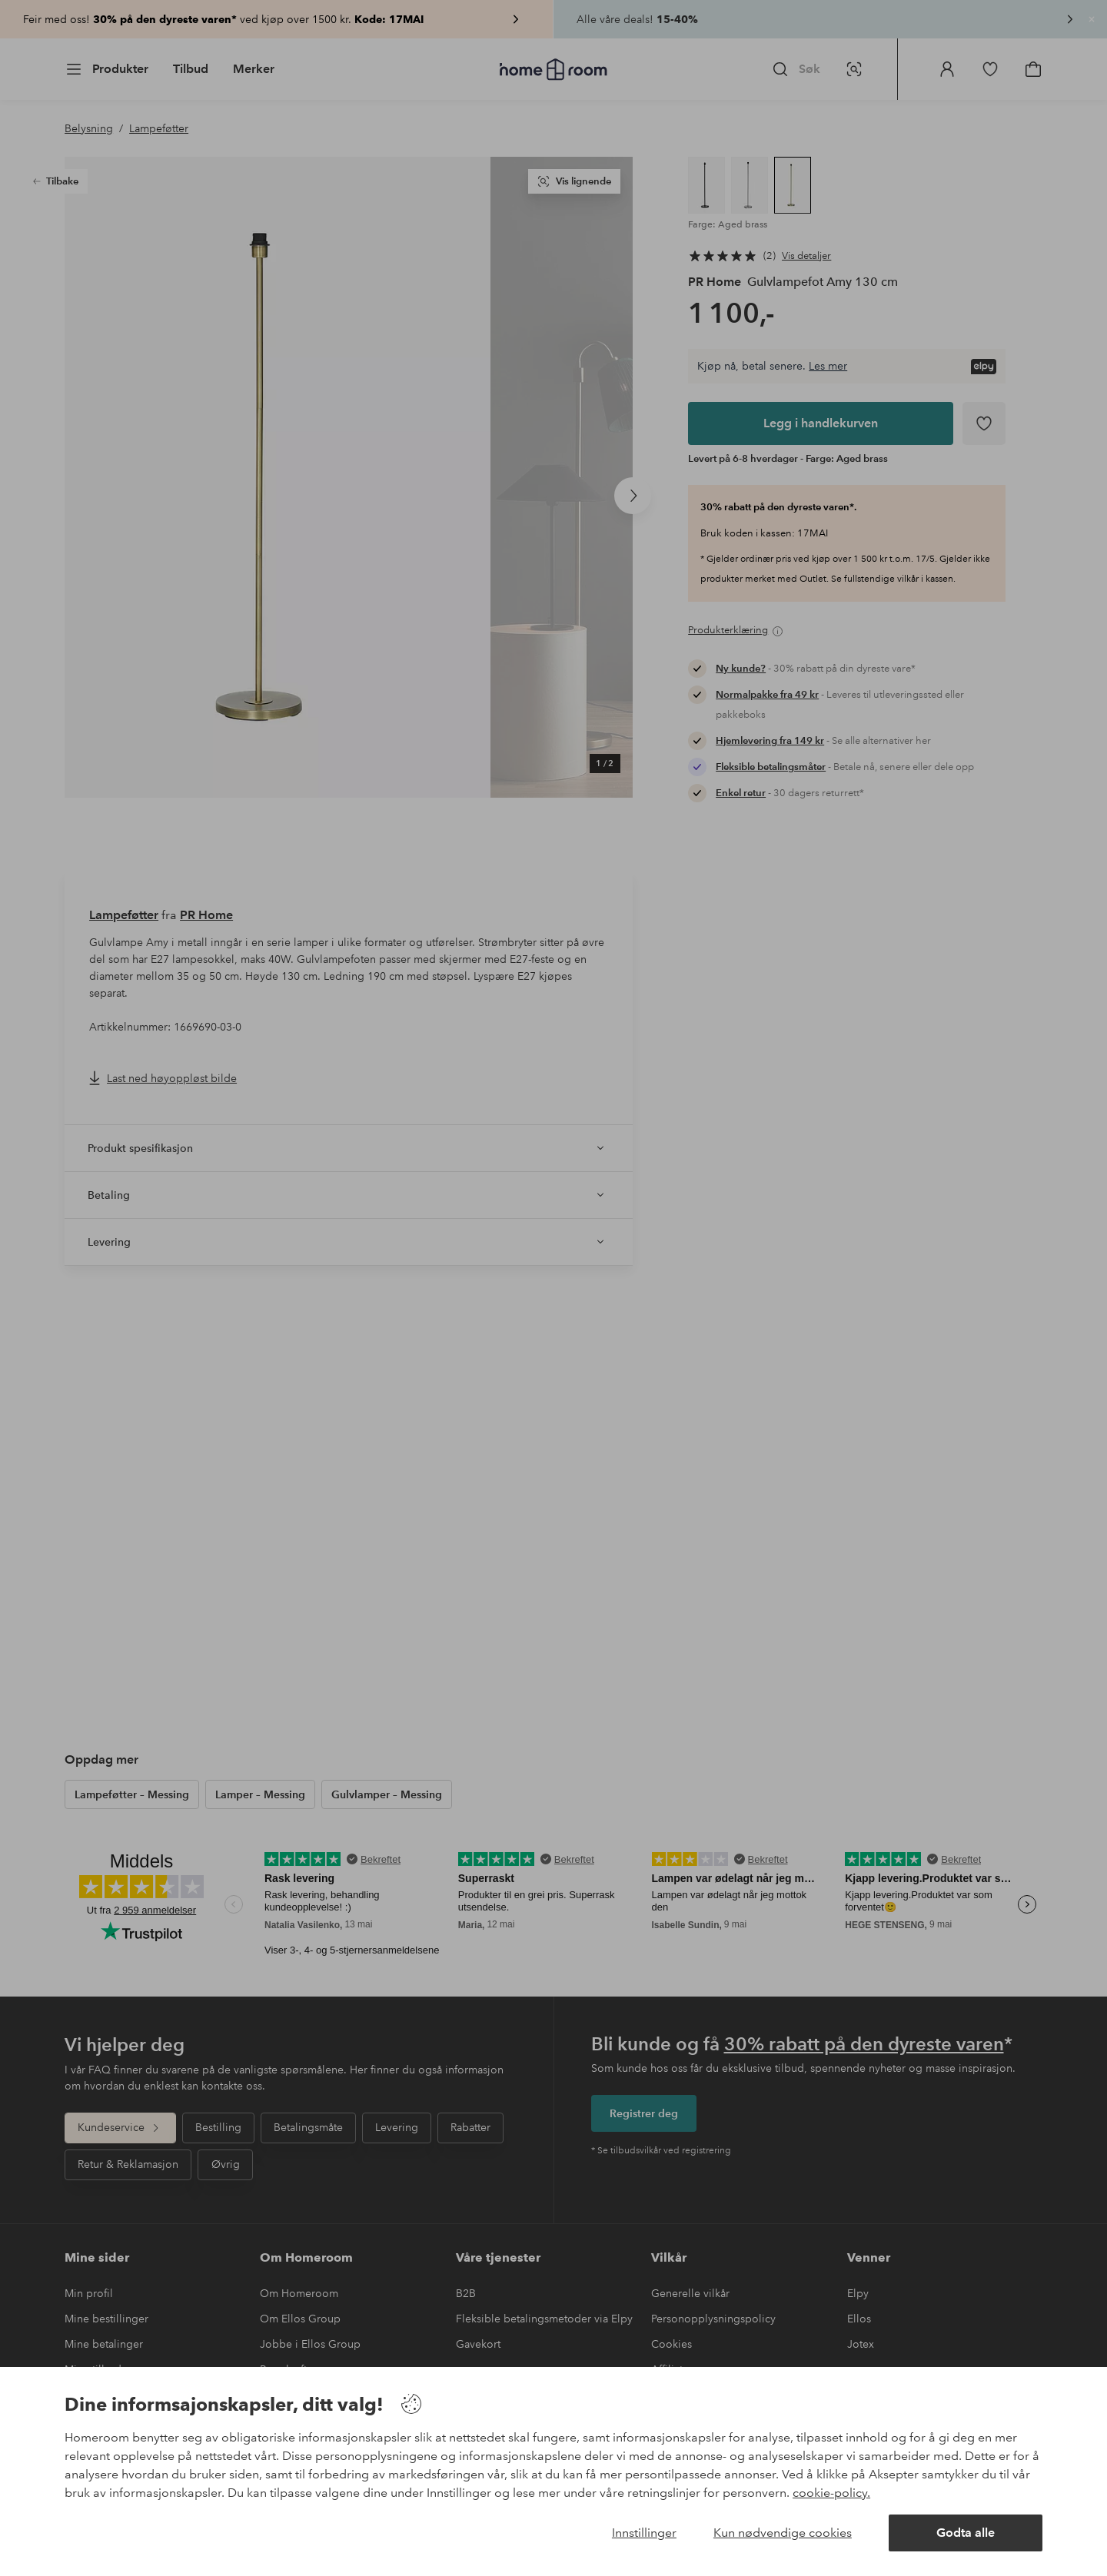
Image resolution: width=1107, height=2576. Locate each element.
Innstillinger (644, 2532)
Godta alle (965, 2532)
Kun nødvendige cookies (782, 2532)
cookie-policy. (831, 2492)
